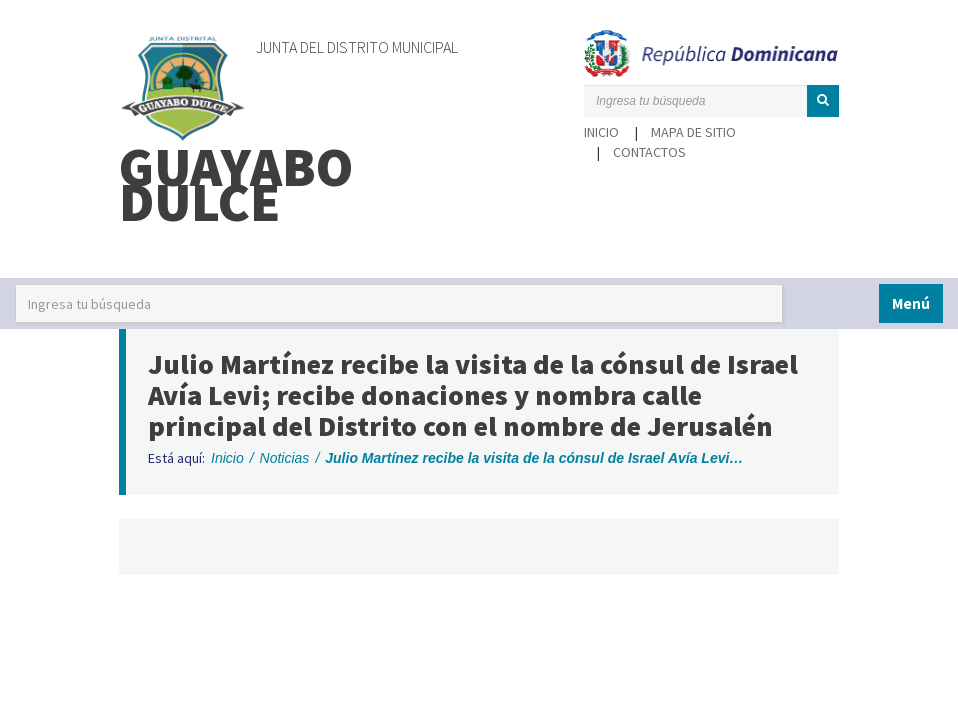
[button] (823, 101)
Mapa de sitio (693, 132)
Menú (911, 303)
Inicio (601, 132)
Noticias (285, 458)
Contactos (649, 152)
